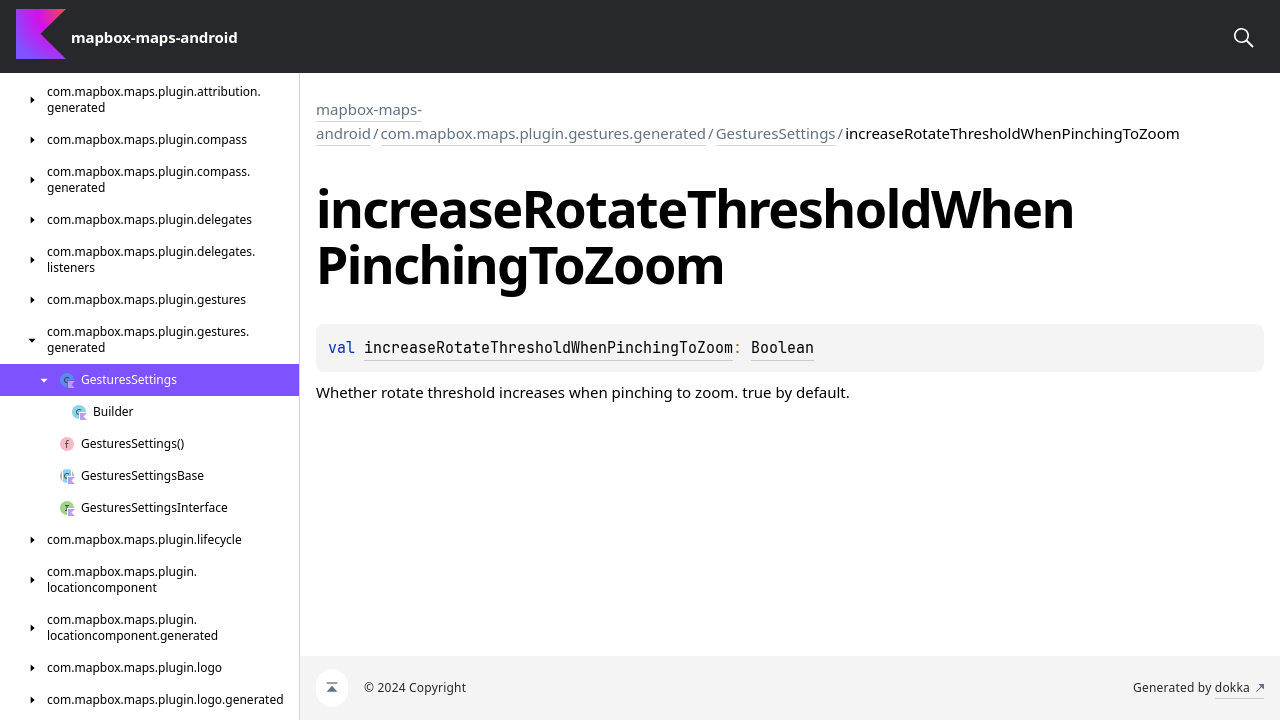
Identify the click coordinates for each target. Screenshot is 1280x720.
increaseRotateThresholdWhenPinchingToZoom (548, 348)
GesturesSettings (776, 133)
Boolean (782, 348)
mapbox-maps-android (369, 121)
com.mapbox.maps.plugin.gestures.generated (544, 133)
